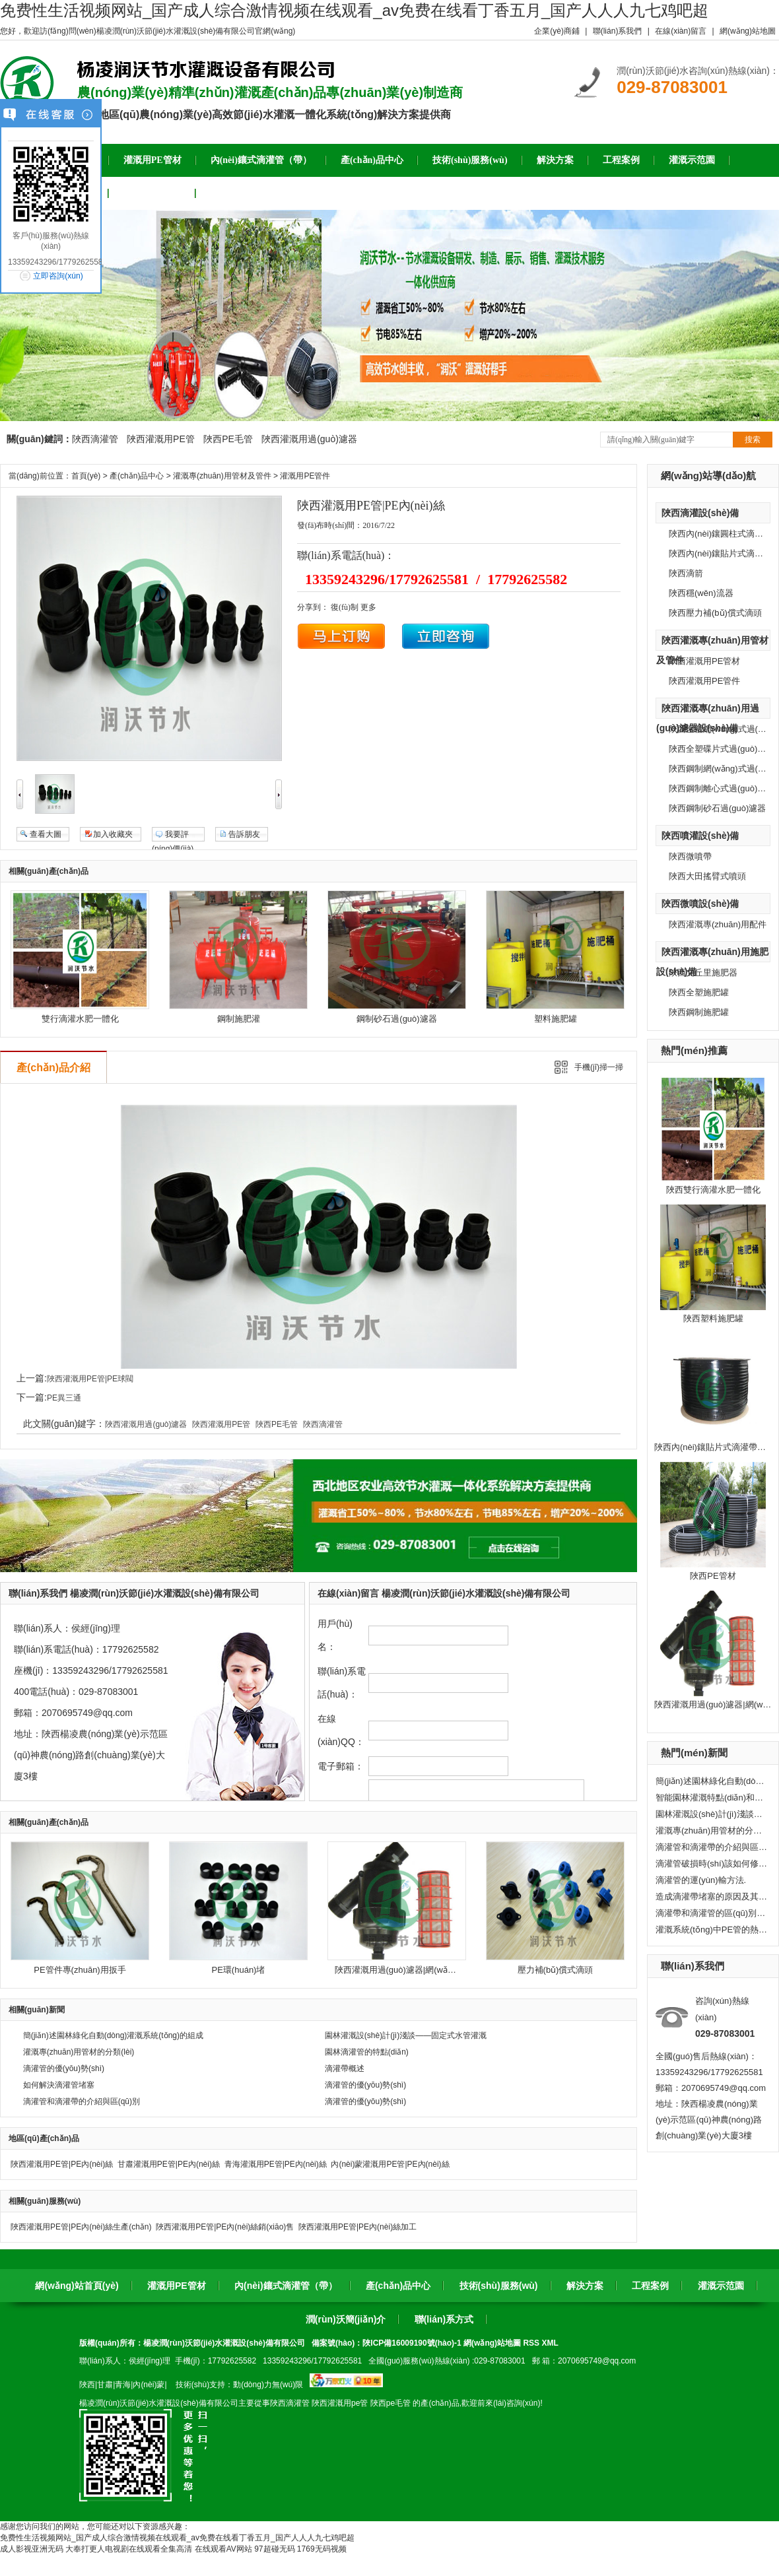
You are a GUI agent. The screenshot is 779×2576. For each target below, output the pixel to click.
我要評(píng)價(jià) (172, 836)
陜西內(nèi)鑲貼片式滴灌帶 (720, 553)
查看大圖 (45, 834)
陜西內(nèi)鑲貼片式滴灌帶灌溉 (714, 1447)
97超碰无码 (274, 2549)
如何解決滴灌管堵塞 (58, 2085)
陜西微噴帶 (690, 856)
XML (549, 2343)
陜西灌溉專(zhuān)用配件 (717, 924)
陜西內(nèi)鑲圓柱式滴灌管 (720, 534)
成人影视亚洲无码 (31, 2549)
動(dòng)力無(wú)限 (268, 2384)
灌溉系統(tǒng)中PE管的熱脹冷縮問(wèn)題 (712, 1929)
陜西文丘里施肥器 (703, 972)
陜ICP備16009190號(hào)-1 (411, 2343)
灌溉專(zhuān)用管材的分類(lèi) (712, 1830)
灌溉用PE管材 (176, 2285)
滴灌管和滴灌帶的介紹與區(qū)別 (712, 1847)
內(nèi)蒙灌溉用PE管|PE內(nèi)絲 (390, 2164)
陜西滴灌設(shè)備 (700, 513)
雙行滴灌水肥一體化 (80, 1019)
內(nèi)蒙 (148, 2384)
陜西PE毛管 (228, 439)
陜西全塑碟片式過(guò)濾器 (721, 749)
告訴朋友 (244, 834)
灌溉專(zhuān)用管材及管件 (222, 475)
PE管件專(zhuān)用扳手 (79, 1970)
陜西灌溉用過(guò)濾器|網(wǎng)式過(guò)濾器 (425, 1970)
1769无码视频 (322, 2549)
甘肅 (105, 2384)
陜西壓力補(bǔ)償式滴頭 (715, 613)
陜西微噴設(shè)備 (700, 903)
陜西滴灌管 (95, 439)
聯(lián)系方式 (444, 2319)
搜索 (753, 439)
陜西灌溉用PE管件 (704, 681)
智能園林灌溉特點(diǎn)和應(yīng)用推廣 (712, 1797)
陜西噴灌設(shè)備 (700, 835)
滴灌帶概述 (344, 2068)
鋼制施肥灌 (238, 1019)
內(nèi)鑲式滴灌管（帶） (285, 2285)
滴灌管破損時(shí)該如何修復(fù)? (712, 1863)
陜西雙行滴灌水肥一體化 (713, 1190)
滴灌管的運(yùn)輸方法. (701, 1880)
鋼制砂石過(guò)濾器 (396, 1019)
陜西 (87, 2384)
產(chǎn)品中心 (137, 475)
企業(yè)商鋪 (557, 31)
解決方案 (584, 2285)
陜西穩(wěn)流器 (701, 593)
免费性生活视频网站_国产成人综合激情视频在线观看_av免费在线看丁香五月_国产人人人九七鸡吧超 (354, 10)
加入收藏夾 (113, 834)
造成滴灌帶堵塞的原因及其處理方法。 (712, 1896)
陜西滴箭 (686, 573)
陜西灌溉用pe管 (340, 2403)
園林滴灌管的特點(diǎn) (367, 2052)
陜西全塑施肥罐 (699, 992)
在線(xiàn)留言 (680, 31)
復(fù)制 (344, 607)
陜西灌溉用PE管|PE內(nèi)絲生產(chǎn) (81, 2226)
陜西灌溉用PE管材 (704, 661)
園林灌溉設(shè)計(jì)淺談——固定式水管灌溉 (712, 1814)
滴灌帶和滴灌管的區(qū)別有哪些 (712, 1913)
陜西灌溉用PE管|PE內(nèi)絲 (62, 2164)
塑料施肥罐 (555, 1019)
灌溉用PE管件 (305, 475)
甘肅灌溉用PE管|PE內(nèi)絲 (169, 2164)
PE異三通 (64, 1398)
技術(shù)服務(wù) (498, 2285)
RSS (532, 2343)
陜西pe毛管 (390, 2403)
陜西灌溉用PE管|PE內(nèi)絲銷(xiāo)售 (225, 2226)
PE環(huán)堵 (238, 1970)
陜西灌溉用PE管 (161, 439)
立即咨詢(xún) (58, 276)
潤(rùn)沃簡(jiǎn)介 (346, 2319)
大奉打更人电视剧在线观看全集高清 (128, 2549)
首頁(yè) (86, 475)
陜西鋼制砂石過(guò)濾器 (717, 808)
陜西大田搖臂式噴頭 (707, 876)
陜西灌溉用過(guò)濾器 (309, 439)
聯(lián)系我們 (617, 31)
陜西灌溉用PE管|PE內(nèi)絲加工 (357, 2226)
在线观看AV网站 (223, 2549)
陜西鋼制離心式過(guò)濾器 (721, 788)
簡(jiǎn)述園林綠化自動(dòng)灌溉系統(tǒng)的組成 (712, 1781)
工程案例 (650, 2285)
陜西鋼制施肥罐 (699, 1012)
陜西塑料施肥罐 (713, 1318)
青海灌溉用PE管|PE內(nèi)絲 (275, 2164)
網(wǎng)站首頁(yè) (76, 2285)
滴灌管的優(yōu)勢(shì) (63, 2068)
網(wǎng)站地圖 (748, 31)
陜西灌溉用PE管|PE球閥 (90, 1378)
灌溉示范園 (721, 2285)
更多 (368, 607)
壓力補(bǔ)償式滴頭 (555, 1970)
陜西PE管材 (712, 1576)
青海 (123, 2384)
